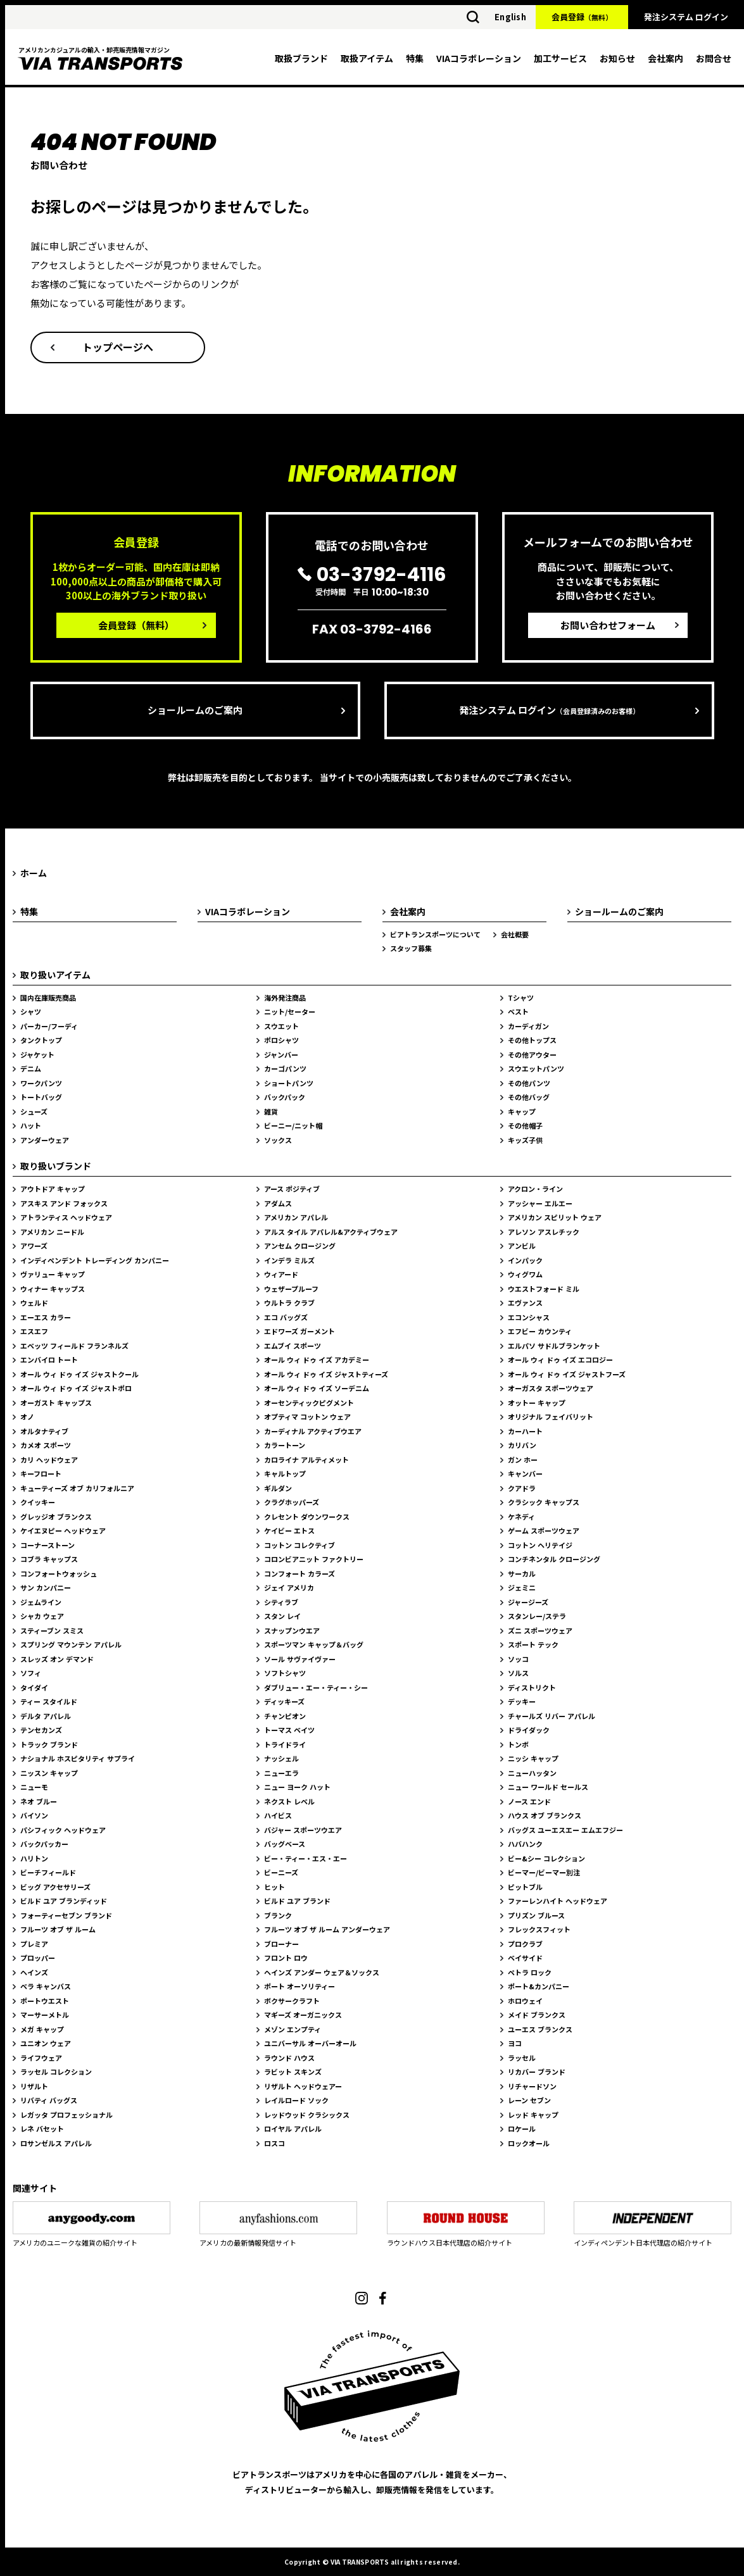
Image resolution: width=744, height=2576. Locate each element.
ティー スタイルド (48, 1701)
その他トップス (532, 1040)
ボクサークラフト (292, 2001)
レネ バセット (42, 2128)
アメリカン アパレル (296, 1217)
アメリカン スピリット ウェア (555, 1217)
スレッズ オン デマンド (57, 1659)
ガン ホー (523, 1459)
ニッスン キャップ (49, 1773)
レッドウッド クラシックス (307, 2115)
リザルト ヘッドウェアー (303, 2086)
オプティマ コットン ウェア (307, 1416)
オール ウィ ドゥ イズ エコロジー (560, 1359)
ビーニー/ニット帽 (293, 1125)
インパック (525, 1260)
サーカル (522, 1573)
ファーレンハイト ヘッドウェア (557, 1901)
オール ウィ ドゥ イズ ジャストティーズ (326, 1374)
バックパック (284, 1097)
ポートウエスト (44, 2001)
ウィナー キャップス (52, 1289)
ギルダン (278, 1488)
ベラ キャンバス (45, 1986)
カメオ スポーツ (45, 1445)
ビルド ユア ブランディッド (63, 1901)
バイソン (34, 1815)
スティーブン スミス (52, 1630)
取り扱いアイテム (55, 974)
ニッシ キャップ (533, 1758)
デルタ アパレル (45, 1716)
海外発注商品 (285, 997)
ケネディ (521, 1516)
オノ (27, 1416)
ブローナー (281, 1944)
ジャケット (37, 1054)
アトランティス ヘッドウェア (66, 1217)
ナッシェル (281, 1758)
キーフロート (40, 1473)
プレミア (34, 1944)
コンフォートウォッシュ (58, 1573)
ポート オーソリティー (299, 1986)
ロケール (522, 2128)
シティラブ (281, 1602)
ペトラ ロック (530, 1972)
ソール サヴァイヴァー (300, 1659)
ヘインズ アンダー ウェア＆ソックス (321, 1972)
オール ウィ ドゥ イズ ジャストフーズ (567, 1374)
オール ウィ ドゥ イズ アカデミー (316, 1359)
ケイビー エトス (289, 1530)
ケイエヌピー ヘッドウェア (63, 1530)
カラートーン (284, 1445)
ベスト (518, 1011)
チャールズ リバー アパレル (551, 1716)
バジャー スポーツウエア (303, 1830)
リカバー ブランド (536, 2071)
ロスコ (274, 2143)
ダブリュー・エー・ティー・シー (316, 1687)
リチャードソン (532, 2086)
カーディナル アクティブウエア (313, 1431)
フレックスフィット (539, 1929)
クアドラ (522, 1488)
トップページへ (117, 346)
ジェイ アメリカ (289, 1587)
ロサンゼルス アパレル (56, 2143)
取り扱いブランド (55, 1166)
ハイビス (278, 1815)
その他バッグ (529, 1097)
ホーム (33, 872)
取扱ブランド (301, 58)
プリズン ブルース (536, 1915)
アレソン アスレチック (543, 1232)
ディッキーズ (284, 1701)
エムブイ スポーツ (292, 1346)
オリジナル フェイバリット (550, 1416)
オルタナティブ (44, 1431)
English (510, 17)
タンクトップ (41, 1040)
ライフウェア (41, 2058)
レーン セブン (529, 2100)
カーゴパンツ (285, 1068)
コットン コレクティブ (299, 1545)
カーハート (525, 1431)
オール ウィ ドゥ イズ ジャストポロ (76, 1388)
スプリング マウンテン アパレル (71, 1644)
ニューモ (34, 1787)
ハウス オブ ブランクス (544, 1815)
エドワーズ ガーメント (299, 1331)
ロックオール (529, 2143)
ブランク (278, 1915)
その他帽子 (525, 1125)
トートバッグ (41, 1097)
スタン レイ (282, 1616)
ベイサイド (525, 1958)
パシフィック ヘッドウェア (63, 1830)
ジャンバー (281, 1054)
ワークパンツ (41, 1083)
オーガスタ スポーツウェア (550, 1388)
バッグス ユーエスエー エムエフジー (565, 1830)
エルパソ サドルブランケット (554, 1346)
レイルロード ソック (296, 2100)
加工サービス (560, 58)
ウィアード (281, 1274)
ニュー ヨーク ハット (297, 1787)
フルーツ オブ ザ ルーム (58, 1929)
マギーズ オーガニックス (303, 2015)
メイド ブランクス (536, 2015)
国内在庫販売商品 (48, 997)
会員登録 (582, 17)
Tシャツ (521, 997)
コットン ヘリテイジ (540, 1545)
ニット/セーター (289, 1011)
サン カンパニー (45, 1587)
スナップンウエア (292, 1630)
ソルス (518, 1673)
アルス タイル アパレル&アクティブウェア (331, 1232)
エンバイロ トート (49, 1359)
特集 (415, 58)
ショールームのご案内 (195, 709)
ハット (30, 1125)
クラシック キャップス (543, 1502)
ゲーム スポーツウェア (543, 1530)
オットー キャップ (536, 1402)
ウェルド (34, 1302)
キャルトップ (285, 1473)
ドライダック (529, 1730)
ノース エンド (529, 1801)
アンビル (522, 1246)
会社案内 (665, 58)
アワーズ (33, 1246)
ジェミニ (522, 1587)
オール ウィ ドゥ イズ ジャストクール (79, 1374)
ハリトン (34, 1858)
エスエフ (34, 1331)
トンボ (518, 1744)
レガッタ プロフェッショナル (66, 2115)
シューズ (33, 1111)
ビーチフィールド (48, 1872)
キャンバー (525, 1473)
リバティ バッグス (48, 2100)
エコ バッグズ (286, 1317)
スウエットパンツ (536, 1068)
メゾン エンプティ (292, 2029)
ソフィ (30, 1673)
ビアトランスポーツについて (435, 934)
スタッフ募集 (411, 948)
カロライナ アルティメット (306, 1459)
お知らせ (617, 58)
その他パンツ (529, 1083)
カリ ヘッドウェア (49, 1459)
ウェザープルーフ (291, 1289)
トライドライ (285, 1744)
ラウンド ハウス (289, 2058)
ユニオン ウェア (45, 2043)
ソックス (278, 1140)
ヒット (274, 1887)
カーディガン (528, 1026)
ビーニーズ (281, 1872)
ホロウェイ (525, 2001)
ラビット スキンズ (293, 2071)
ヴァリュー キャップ (52, 1274)
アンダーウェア (44, 1140)
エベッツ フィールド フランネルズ (74, 1346)
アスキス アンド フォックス (64, 1203)
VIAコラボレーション (478, 58)
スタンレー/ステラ (537, 1616)
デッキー (522, 1701)
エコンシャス (529, 1317)
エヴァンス (525, 1302)
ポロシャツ (281, 1040)
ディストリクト (532, 1687)
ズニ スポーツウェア (540, 1630)
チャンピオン (285, 1716)
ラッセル (522, 2058)
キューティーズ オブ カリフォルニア (77, 1488)
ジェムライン (40, 1602)
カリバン (522, 1445)
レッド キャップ (533, 2115)
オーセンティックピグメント (309, 1402)
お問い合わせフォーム (607, 625)
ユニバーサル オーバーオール (310, 2043)
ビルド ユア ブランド (297, 1901)
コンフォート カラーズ (299, 1573)
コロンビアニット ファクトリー (313, 1559)
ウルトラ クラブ (289, 1302)
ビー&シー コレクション (546, 1858)
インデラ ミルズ (289, 1260)
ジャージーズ (528, 1602)
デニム (30, 1068)
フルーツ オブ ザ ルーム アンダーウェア (327, 1929)
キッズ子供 (525, 1140)
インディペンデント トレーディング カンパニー (94, 1260)
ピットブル (525, 1887)
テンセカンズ (41, 1730)
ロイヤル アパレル (293, 2128)
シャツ (30, 1011)
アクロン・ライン (535, 1189)
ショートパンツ (288, 1083)
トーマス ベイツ (289, 1730)
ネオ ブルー (38, 1801)
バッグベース (284, 1844)
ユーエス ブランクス (540, 2029)
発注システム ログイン (686, 17)
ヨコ (515, 2043)
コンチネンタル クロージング (554, 1559)
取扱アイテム (367, 58)
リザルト (34, 2086)
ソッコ (518, 1659)
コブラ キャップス (49, 1559)
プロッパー (37, 1958)
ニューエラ (281, 1773)
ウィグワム (525, 1274)
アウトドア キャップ (52, 1189)
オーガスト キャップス (56, 1402)
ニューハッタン (532, 1773)
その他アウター (532, 1054)
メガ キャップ (42, 2029)
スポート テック (533, 1644)
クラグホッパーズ (291, 1502)
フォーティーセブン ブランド (66, 1915)
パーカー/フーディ (49, 1026)
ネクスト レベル (289, 1801)
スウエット (281, 1026)
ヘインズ (34, 1972)
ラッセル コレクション (56, 2071)
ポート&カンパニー (538, 1986)
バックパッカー (44, 1844)
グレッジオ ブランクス (56, 1516)
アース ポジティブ (292, 1189)
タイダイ (34, 1687)
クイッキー (37, 1502)
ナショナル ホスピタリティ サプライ (77, 1758)
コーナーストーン (47, 1545)
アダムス (278, 1203)
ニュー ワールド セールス (548, 1787)
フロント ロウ (286, 1958)
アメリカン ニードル (52, 1232)
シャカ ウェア (42, 1616)
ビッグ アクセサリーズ (55, 1887)
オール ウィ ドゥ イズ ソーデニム (316, 1388)
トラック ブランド (49, 1744)
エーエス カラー (45, 1317)
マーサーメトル (44, 2015)
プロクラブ (525, 1944)
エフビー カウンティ (540, 1331)
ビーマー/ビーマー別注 (544, 1872)
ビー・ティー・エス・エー (305, 1858)
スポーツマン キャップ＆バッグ (313, 1644)
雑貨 (271, 1111)
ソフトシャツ (285, 1673)
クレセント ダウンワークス (307, 1516)
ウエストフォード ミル (543, 1289)
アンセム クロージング (300, 1246)
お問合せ (713, 58)
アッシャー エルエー (540, 1203)
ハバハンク (525, 1844)
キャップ (522, 1111)
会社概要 (515, 934)
